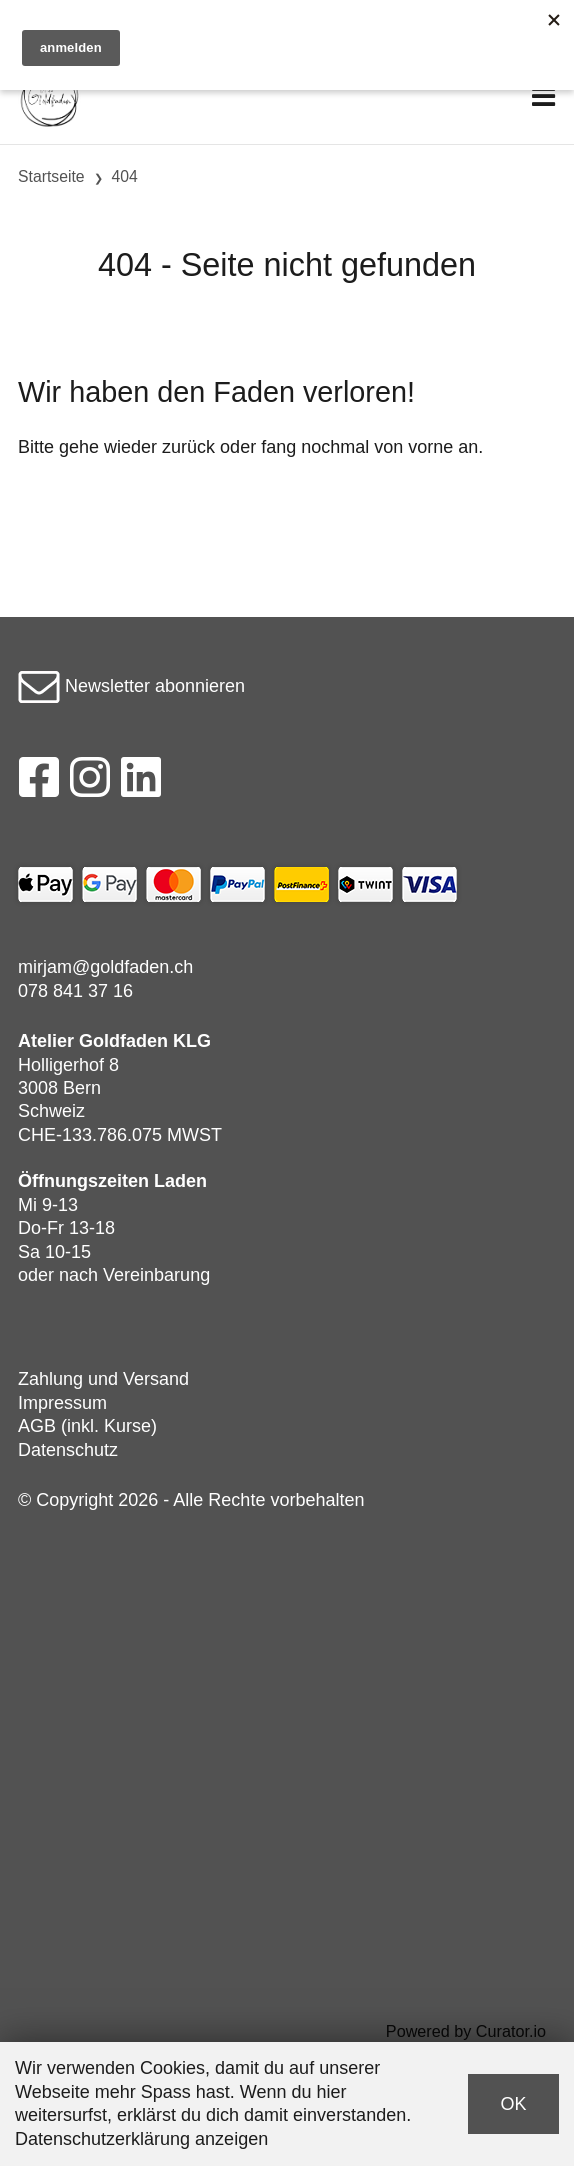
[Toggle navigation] (543, 97)
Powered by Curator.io (466, 2031)
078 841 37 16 (75, 991)
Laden (180, 1181)
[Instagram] (90, 783)
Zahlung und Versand (103, 1379)
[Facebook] (38, 783)
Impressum (62, 1403)
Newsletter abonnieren (131, 686)
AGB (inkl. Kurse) (87, 1426)
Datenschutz (68, 1450)
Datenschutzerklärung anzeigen (141, 2139)
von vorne (413, 447)
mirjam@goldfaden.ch (105, 967)
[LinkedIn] (141, 783)
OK (513, 2104)
